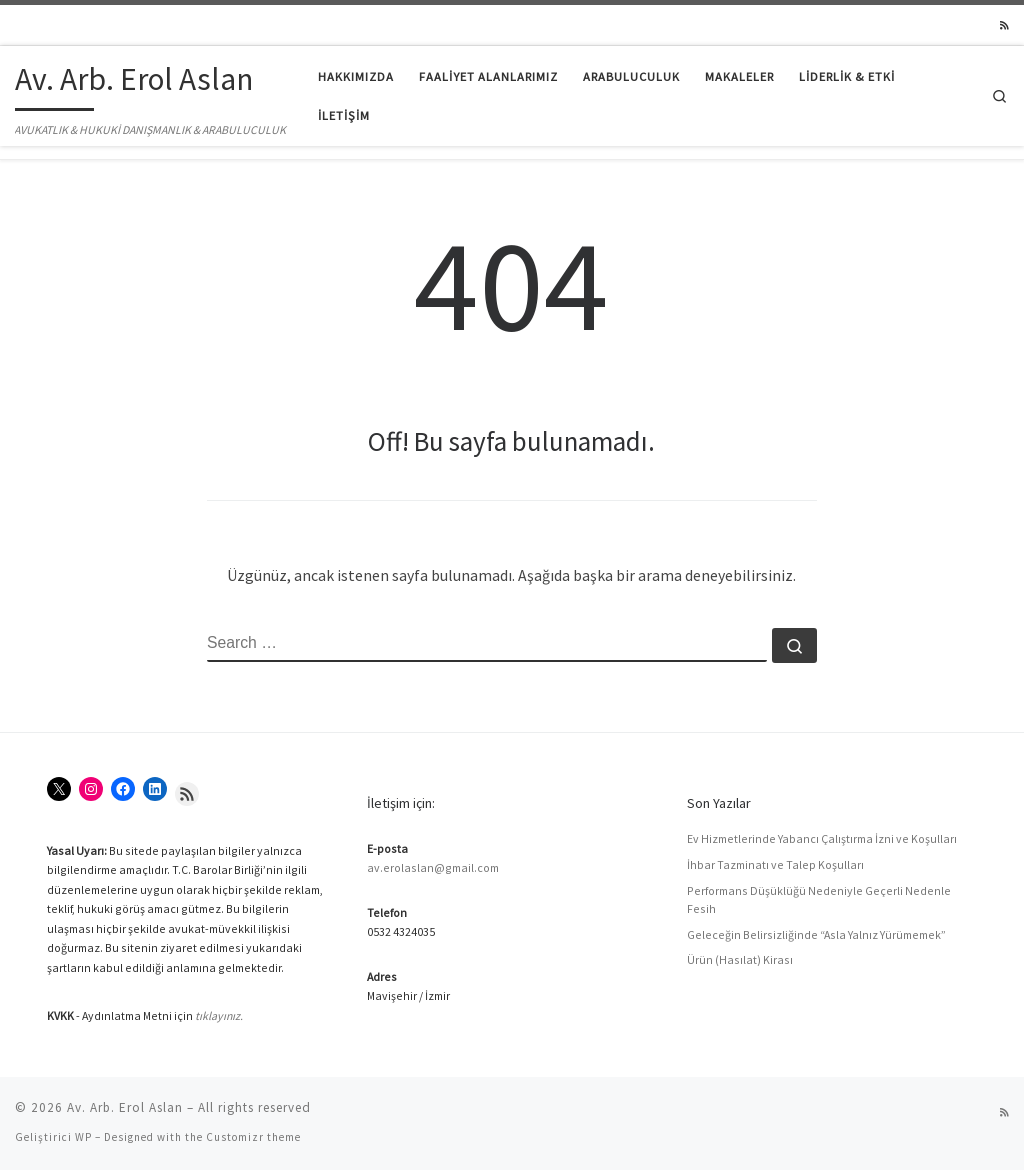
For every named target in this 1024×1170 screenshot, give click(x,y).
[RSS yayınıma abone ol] (1004, 26)
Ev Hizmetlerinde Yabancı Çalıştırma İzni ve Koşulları (822, 838)
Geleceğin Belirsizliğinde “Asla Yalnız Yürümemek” (816, 934)
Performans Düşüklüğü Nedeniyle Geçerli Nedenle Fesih (819, 899)
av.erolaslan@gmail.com (433, 867)
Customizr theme (253, 1137)
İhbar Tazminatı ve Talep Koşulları (775, 864)
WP (83, 1137)
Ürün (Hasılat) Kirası (740, 959)
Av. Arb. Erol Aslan (125, 1107)
